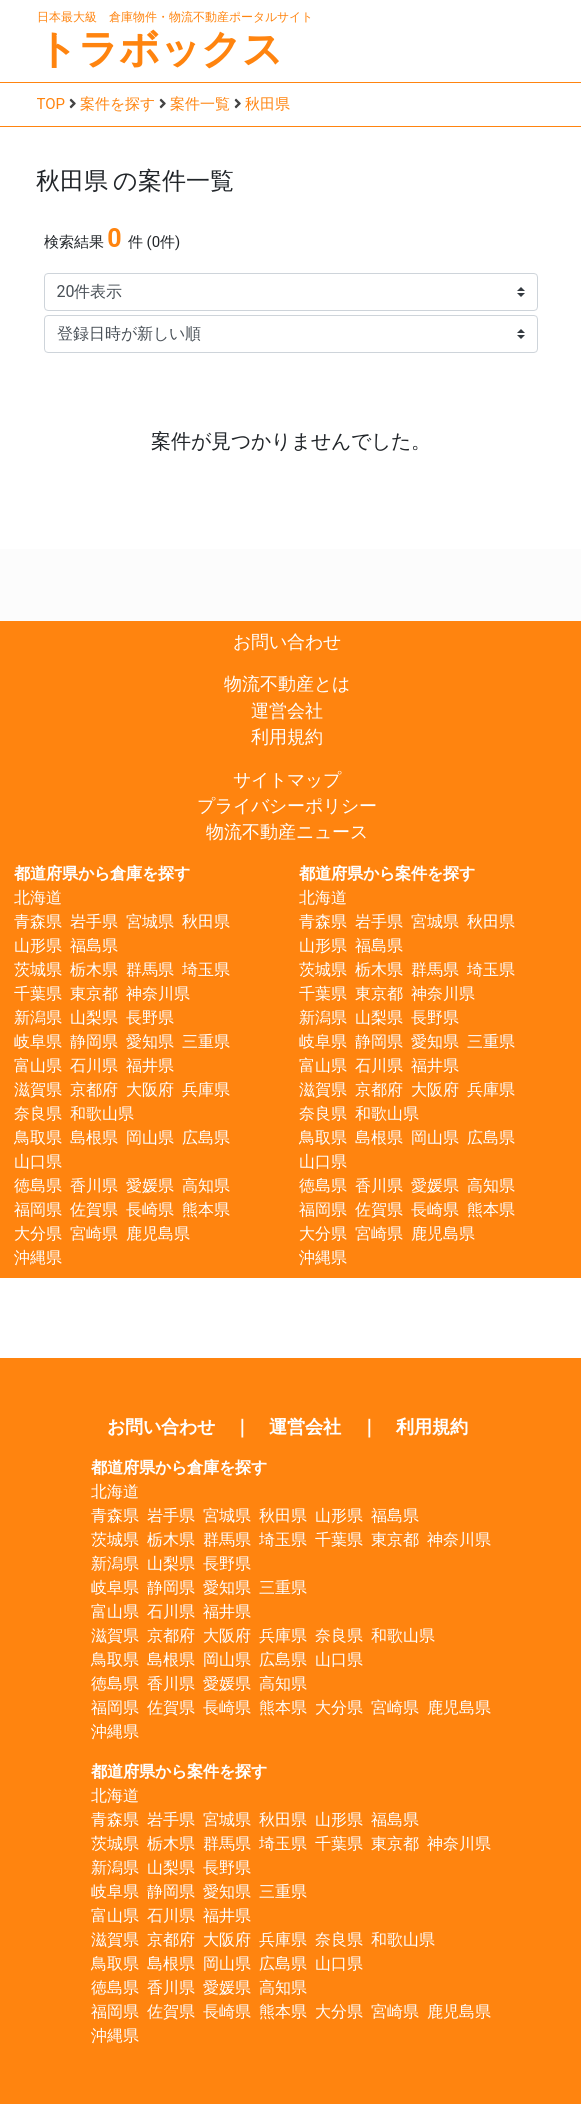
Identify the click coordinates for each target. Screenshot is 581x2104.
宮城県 (150, 921)
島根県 (94, 1137)
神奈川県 (158, 993)
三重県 (206, 1041)
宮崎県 (94, 1233)
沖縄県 (38, 1257)
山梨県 (94, 1017)
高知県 (206, 1185)
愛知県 (150, 1041)
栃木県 (94, 969)
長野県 (150, 1017)
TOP (51, 104)
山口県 (38, 1161)
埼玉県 (206, 969)
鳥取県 (38, 1137)
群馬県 (150, 969)
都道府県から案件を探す (387, 873)
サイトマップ (287, 780)
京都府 (94, 1089)
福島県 (94, 945)
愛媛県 (150, 1185)
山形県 (38, 945)
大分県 (38, 1233)
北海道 (38, 897)
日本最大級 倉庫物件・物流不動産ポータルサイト (175, 17)
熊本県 (206, 1209)
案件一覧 (200, 104)
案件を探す (117, 104)
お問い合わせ (287, 642)
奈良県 (38, 1113)
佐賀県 (94, 1209)
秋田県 (267, 104)
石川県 (94, 1065)
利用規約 (287, 737)
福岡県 (38, 1209)
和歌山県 (102, 1113)
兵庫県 (206, 1089)
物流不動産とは (287, 684)
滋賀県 (38, 1089)
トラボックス (160, 49)
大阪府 (150, 1089)
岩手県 (94, 921)
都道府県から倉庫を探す (102, 873)
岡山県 (150, 1137)
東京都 (94, 993)
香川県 (94, 1185)
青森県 (38, 921)
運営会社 (287, 711)
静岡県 (94, 1041)
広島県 (206, 1137)
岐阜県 (38, 1041)
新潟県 (38, 1017)
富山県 (38, 1065)
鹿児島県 (158, 1233)
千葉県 (38, 993)
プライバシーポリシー (287, 806)
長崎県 (150, 1209)
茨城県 (38, 969)
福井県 (150, 1065)
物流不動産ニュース (287, 832)
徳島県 (38, 1185)
